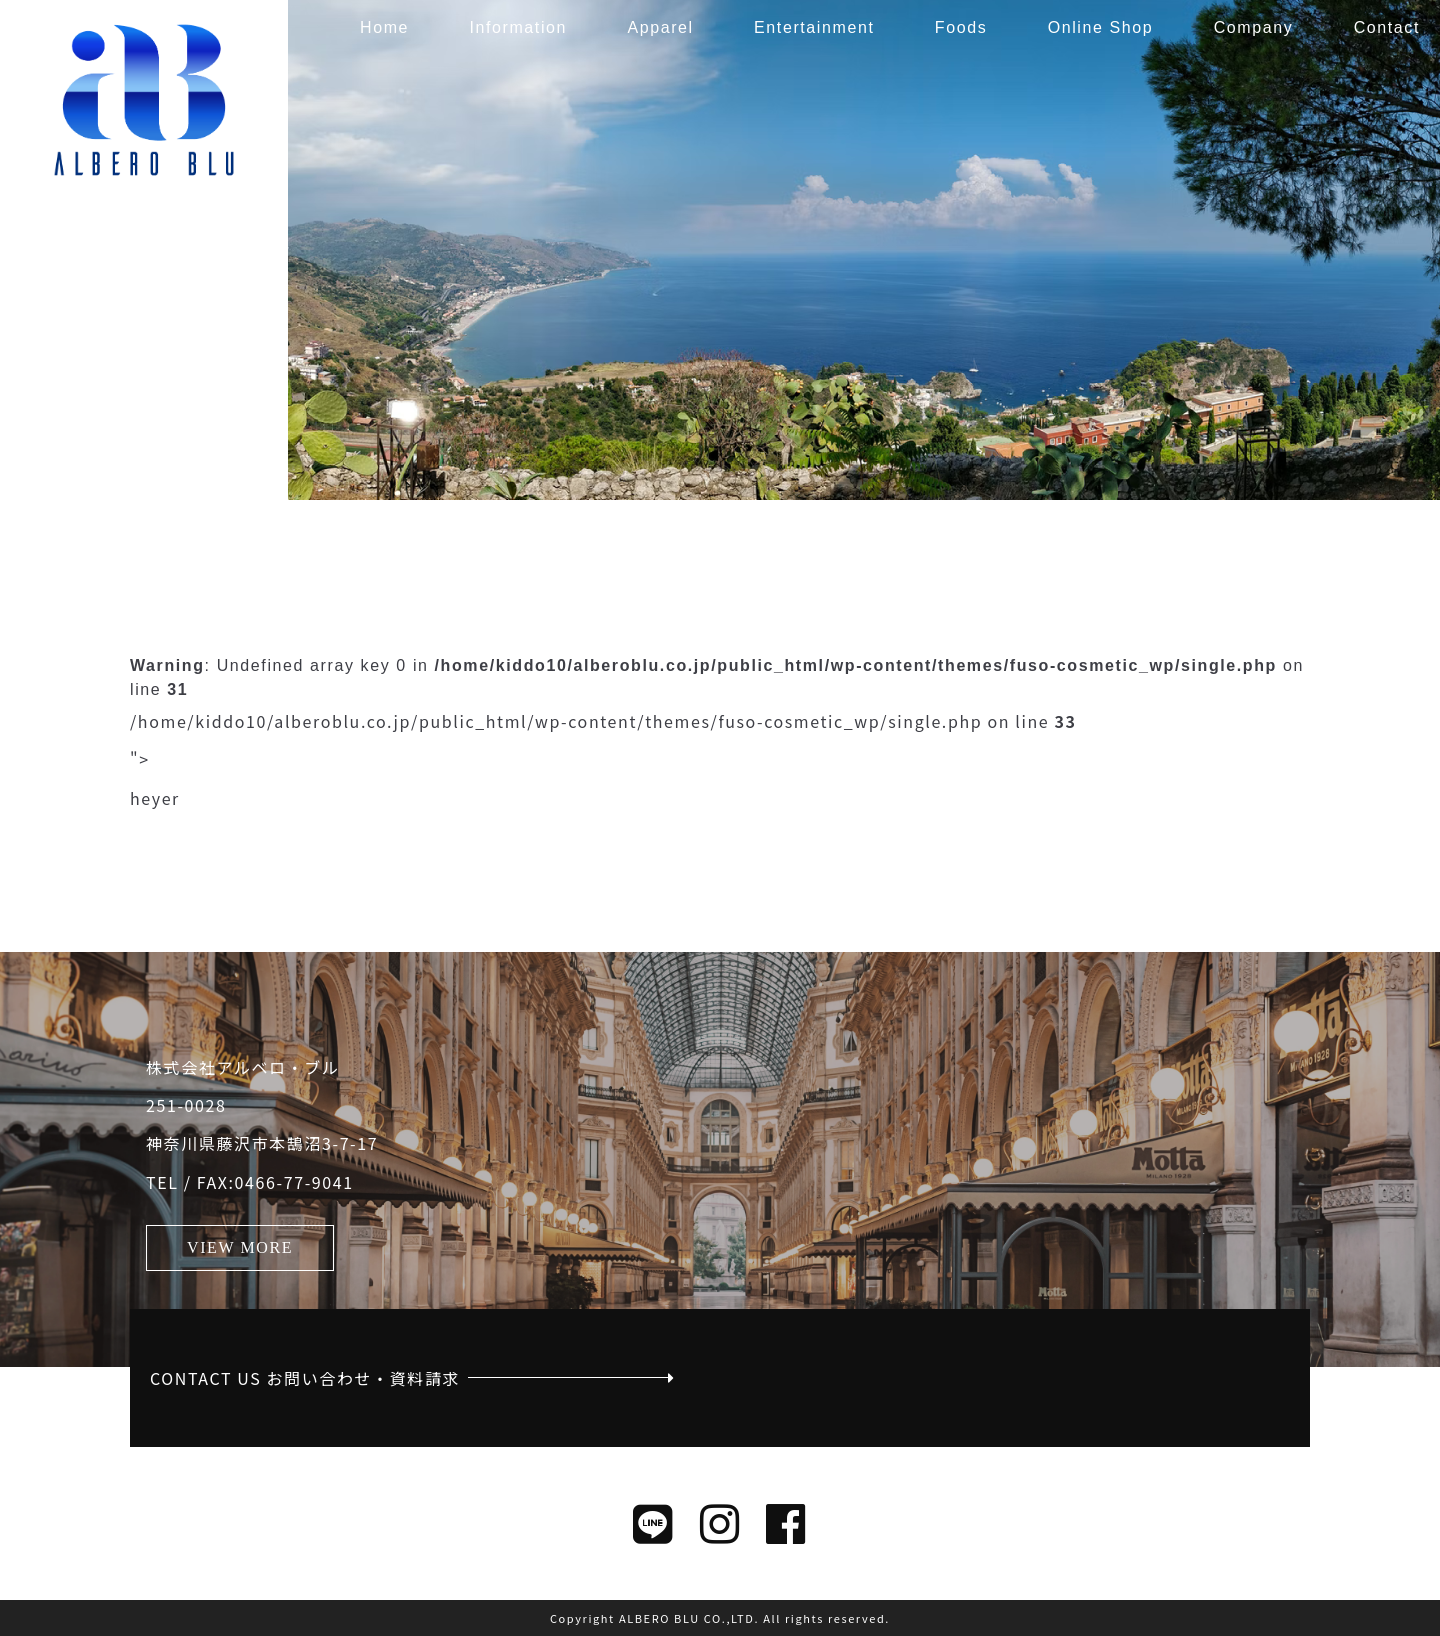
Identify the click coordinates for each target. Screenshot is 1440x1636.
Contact (1387, 27)
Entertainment (814, 27)
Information (518, 27)
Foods (961, 27)
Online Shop (1101, 27)
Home (384, 27)
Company (1254, 27)
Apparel (660, 27)
